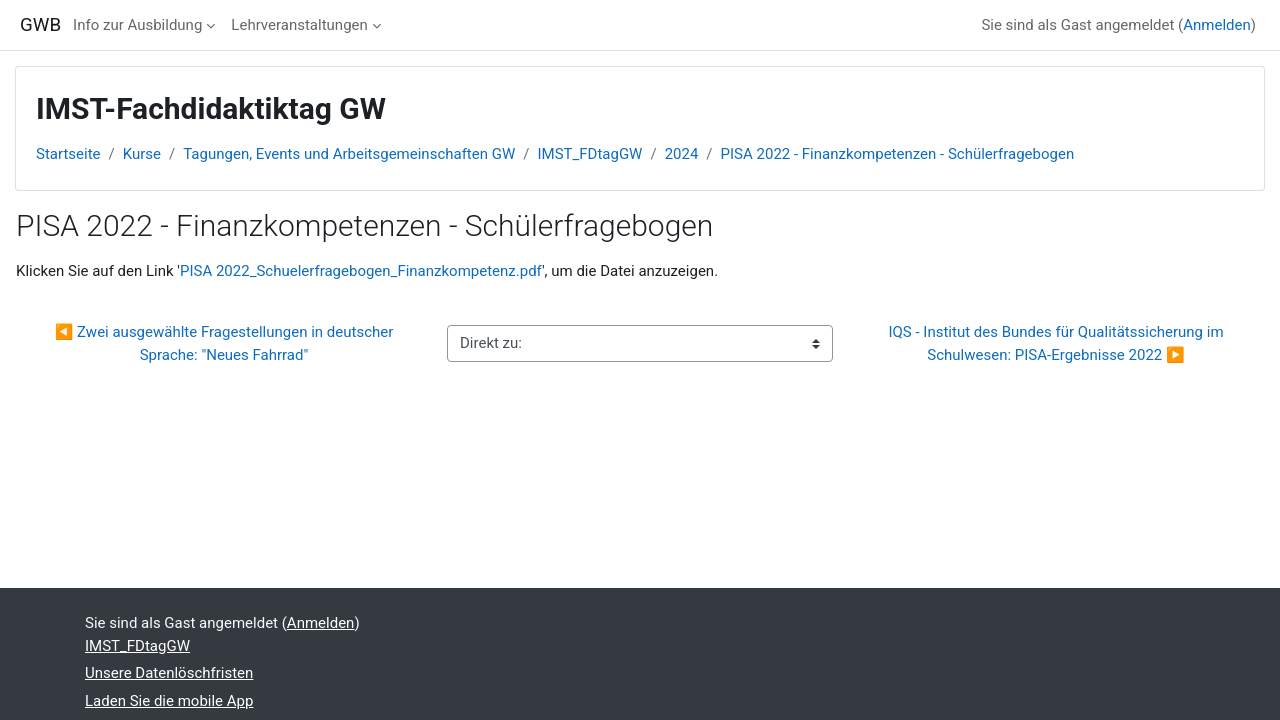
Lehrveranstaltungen (299, 25)
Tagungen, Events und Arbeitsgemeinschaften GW (349, 154)
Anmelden (1217, 25)
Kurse (142, 154)
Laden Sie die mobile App (169, 701)
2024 (682, 154)
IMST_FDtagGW (589, 154)
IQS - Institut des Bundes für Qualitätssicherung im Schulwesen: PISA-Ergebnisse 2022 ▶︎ (1057, 343)
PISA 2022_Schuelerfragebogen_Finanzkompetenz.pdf (361, 271)
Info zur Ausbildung (137, 25)
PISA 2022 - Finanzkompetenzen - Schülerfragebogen (898, 154)
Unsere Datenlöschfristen (169, 673)
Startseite (68, 154)
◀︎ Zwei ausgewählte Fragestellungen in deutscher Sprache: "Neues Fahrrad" (226, 343)
